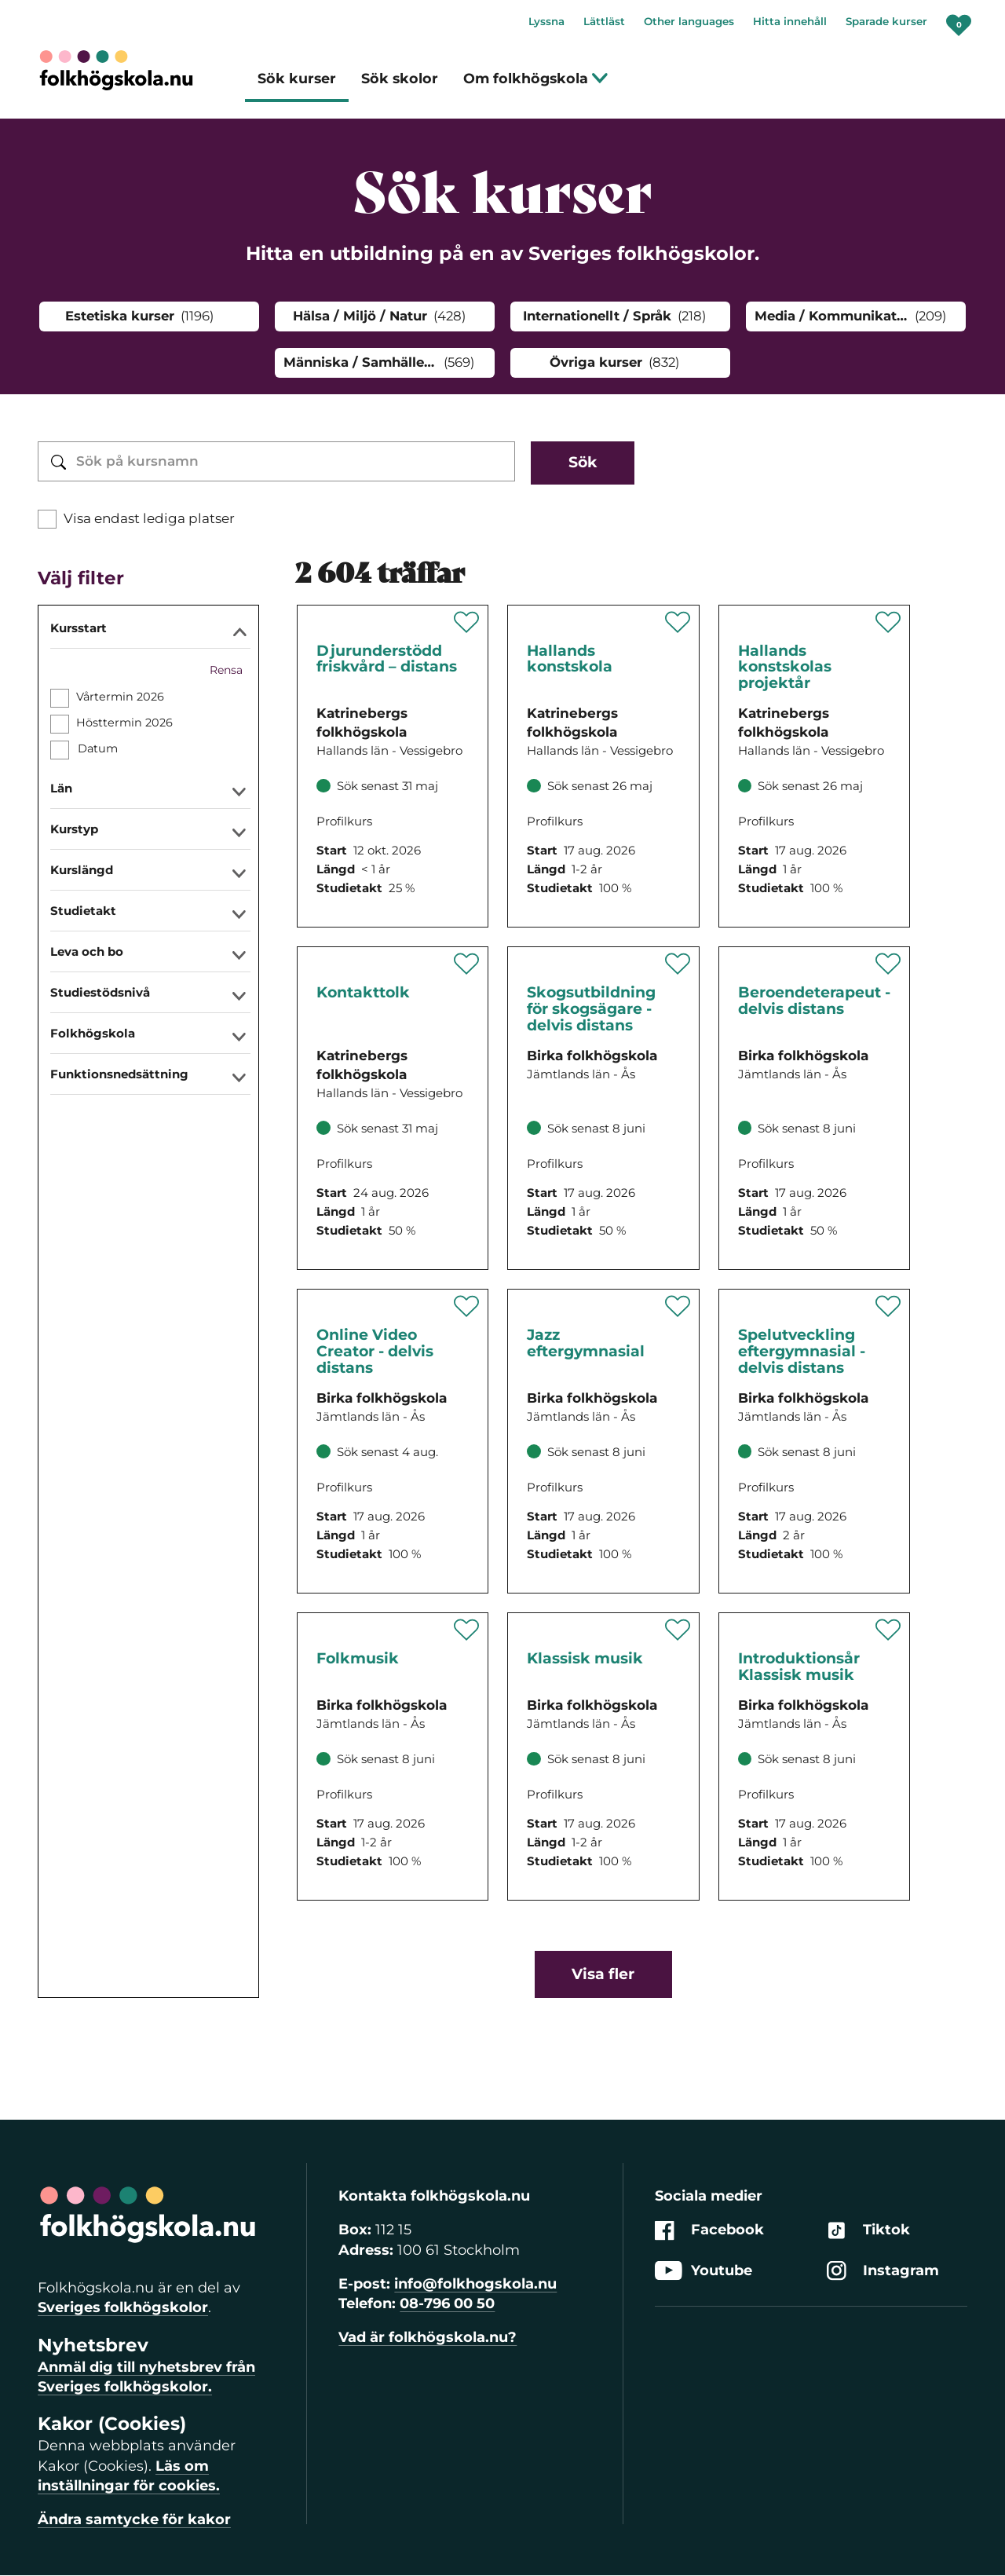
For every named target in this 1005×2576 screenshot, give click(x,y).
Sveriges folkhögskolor (123, 2307)
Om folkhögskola (535, 78)
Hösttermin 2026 (124, 722)
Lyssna (546, 21)
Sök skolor (399, 78)
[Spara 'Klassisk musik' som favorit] (678, 1629)
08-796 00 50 (447, 2303)
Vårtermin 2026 (120, 697)
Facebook (709, 2231)
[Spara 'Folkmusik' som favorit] (467, 1629)
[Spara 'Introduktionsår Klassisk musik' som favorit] (888, 1629)
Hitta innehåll (790, 21)
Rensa (226, 670)
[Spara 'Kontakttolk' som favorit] (467, 963)
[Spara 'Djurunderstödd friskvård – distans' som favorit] (467, 622)
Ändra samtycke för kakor (134, 2519)
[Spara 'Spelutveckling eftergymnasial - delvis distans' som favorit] (888, 1306)
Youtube (703, 2271)
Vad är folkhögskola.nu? (427, 2337)
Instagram (883, 2271)
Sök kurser (297, 78)
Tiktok (868, 2231)
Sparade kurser (886, 21)
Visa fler (603, 1974)
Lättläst (604, 21)
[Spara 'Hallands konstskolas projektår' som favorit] (888, 622)
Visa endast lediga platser (149, 518)
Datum (97, 748)
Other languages (689, 21)
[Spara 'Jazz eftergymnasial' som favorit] (678, 1306)
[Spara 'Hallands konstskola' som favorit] (678, 622)
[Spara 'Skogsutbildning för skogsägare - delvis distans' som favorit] (678, 963)
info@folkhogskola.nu (475, 2283)
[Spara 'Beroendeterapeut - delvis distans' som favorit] (888, 963)
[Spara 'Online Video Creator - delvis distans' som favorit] (467, 1306)
